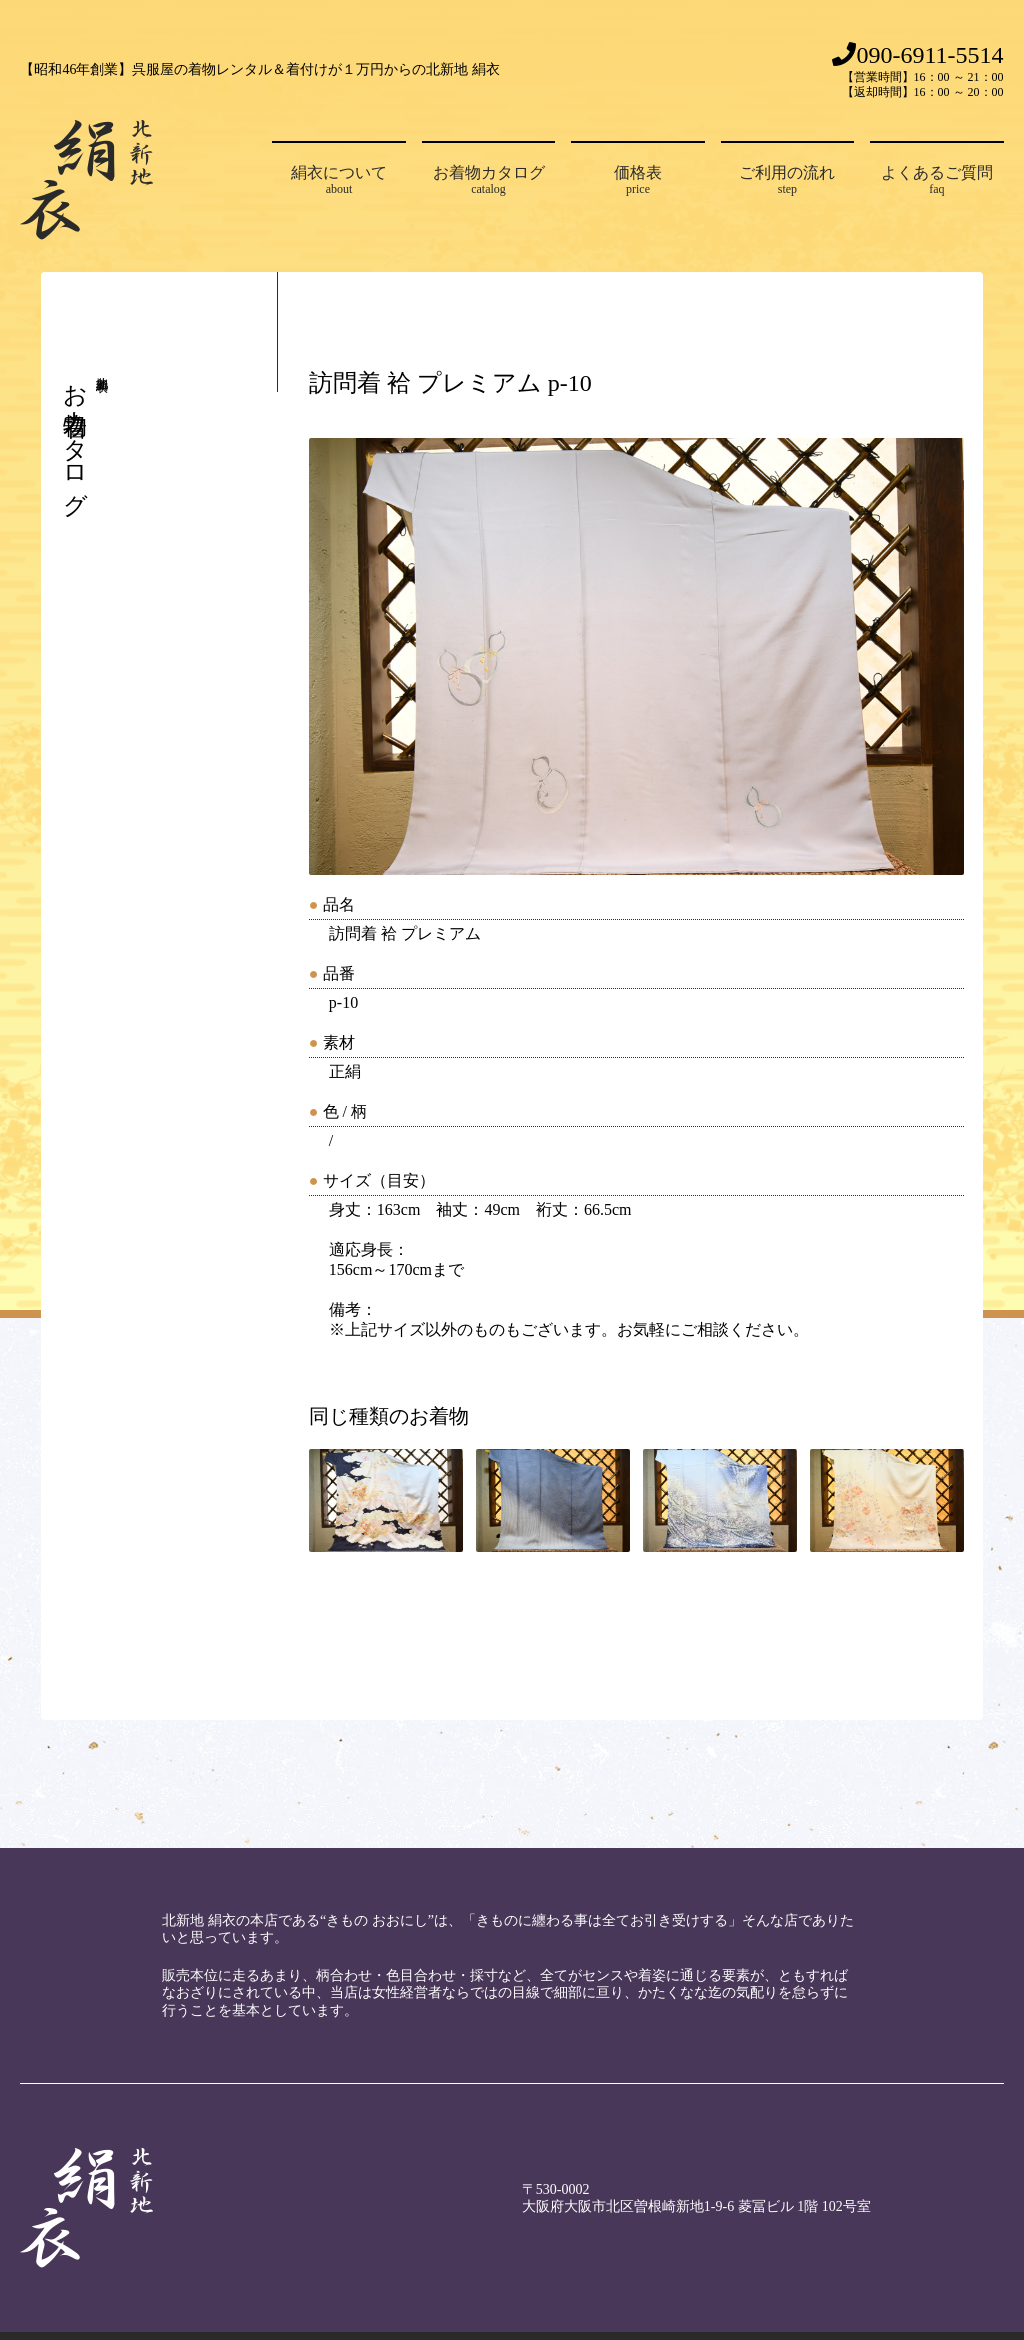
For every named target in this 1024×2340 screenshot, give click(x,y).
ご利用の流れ (787, 180)
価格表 (637, 180)
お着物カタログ (488, 180)
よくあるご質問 (936, 180)
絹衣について (338, 180)
